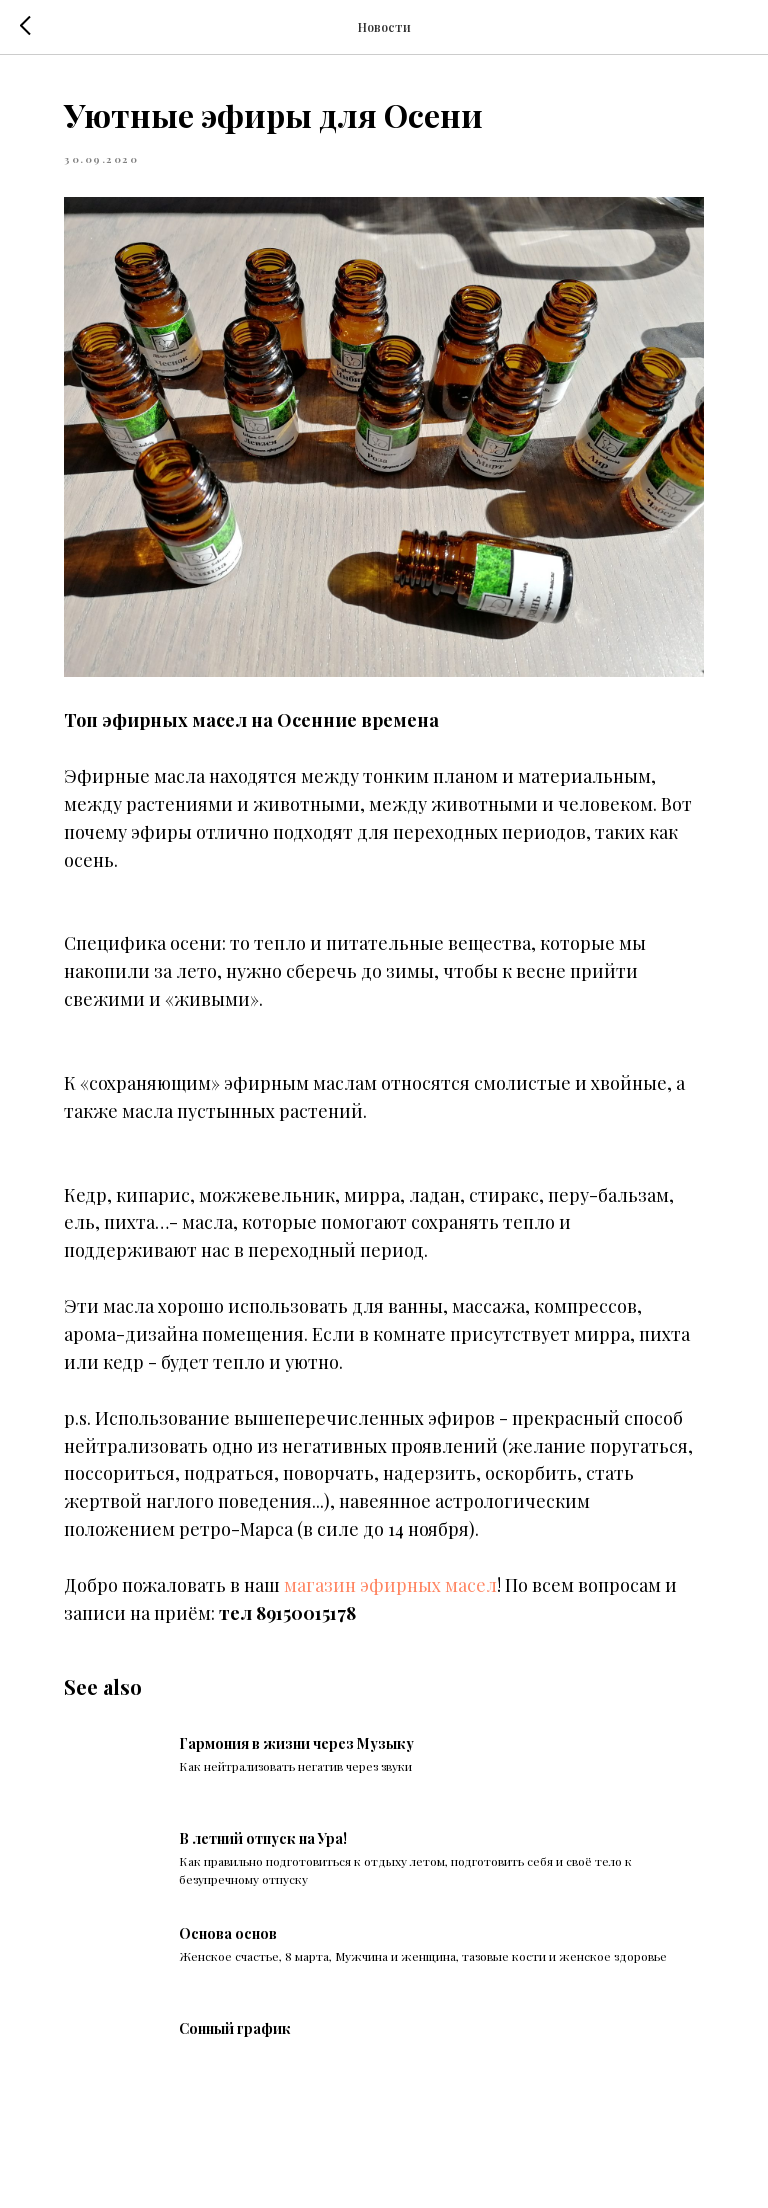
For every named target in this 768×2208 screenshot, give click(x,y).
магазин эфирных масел (390, 1585)
